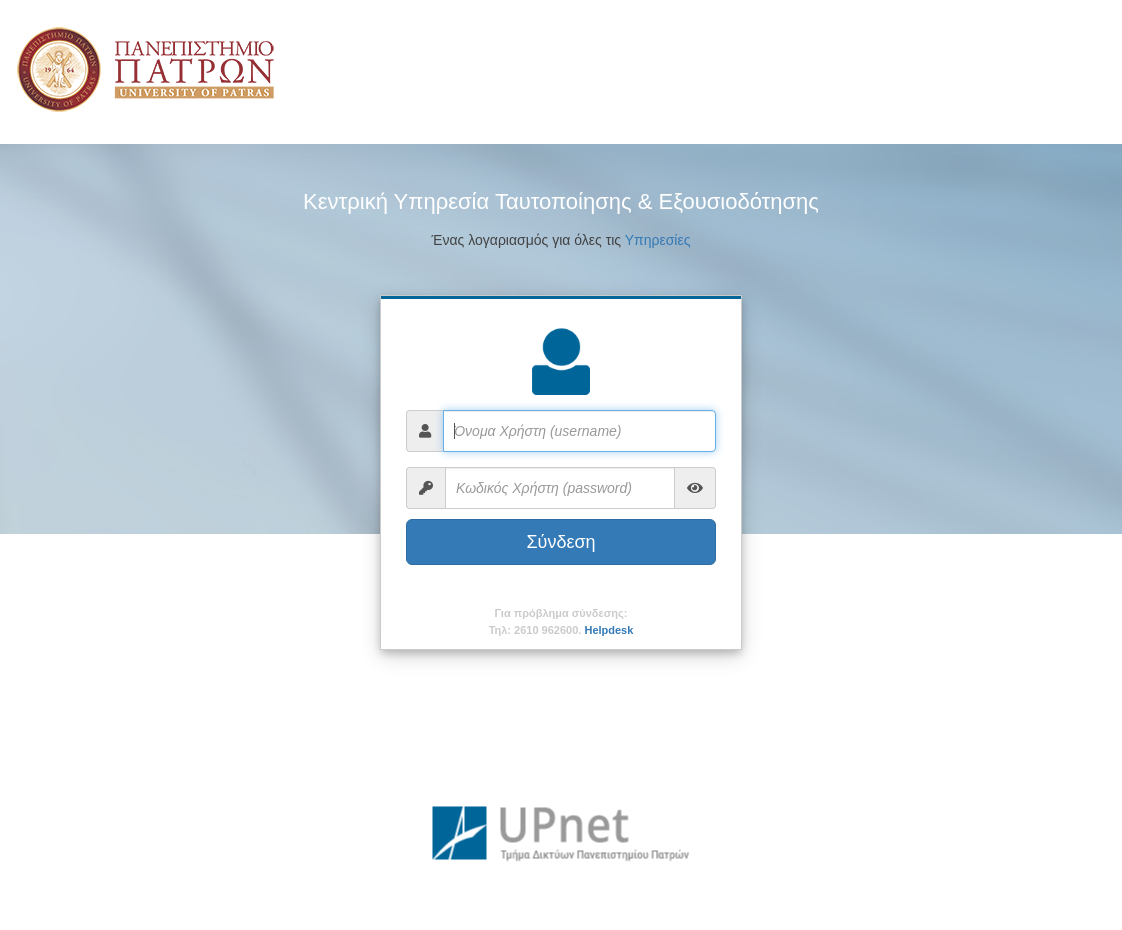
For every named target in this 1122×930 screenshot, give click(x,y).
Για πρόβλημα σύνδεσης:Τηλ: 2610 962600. (561, 621)
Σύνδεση (560, 542)
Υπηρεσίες (658, 240)
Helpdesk (608, 630)
